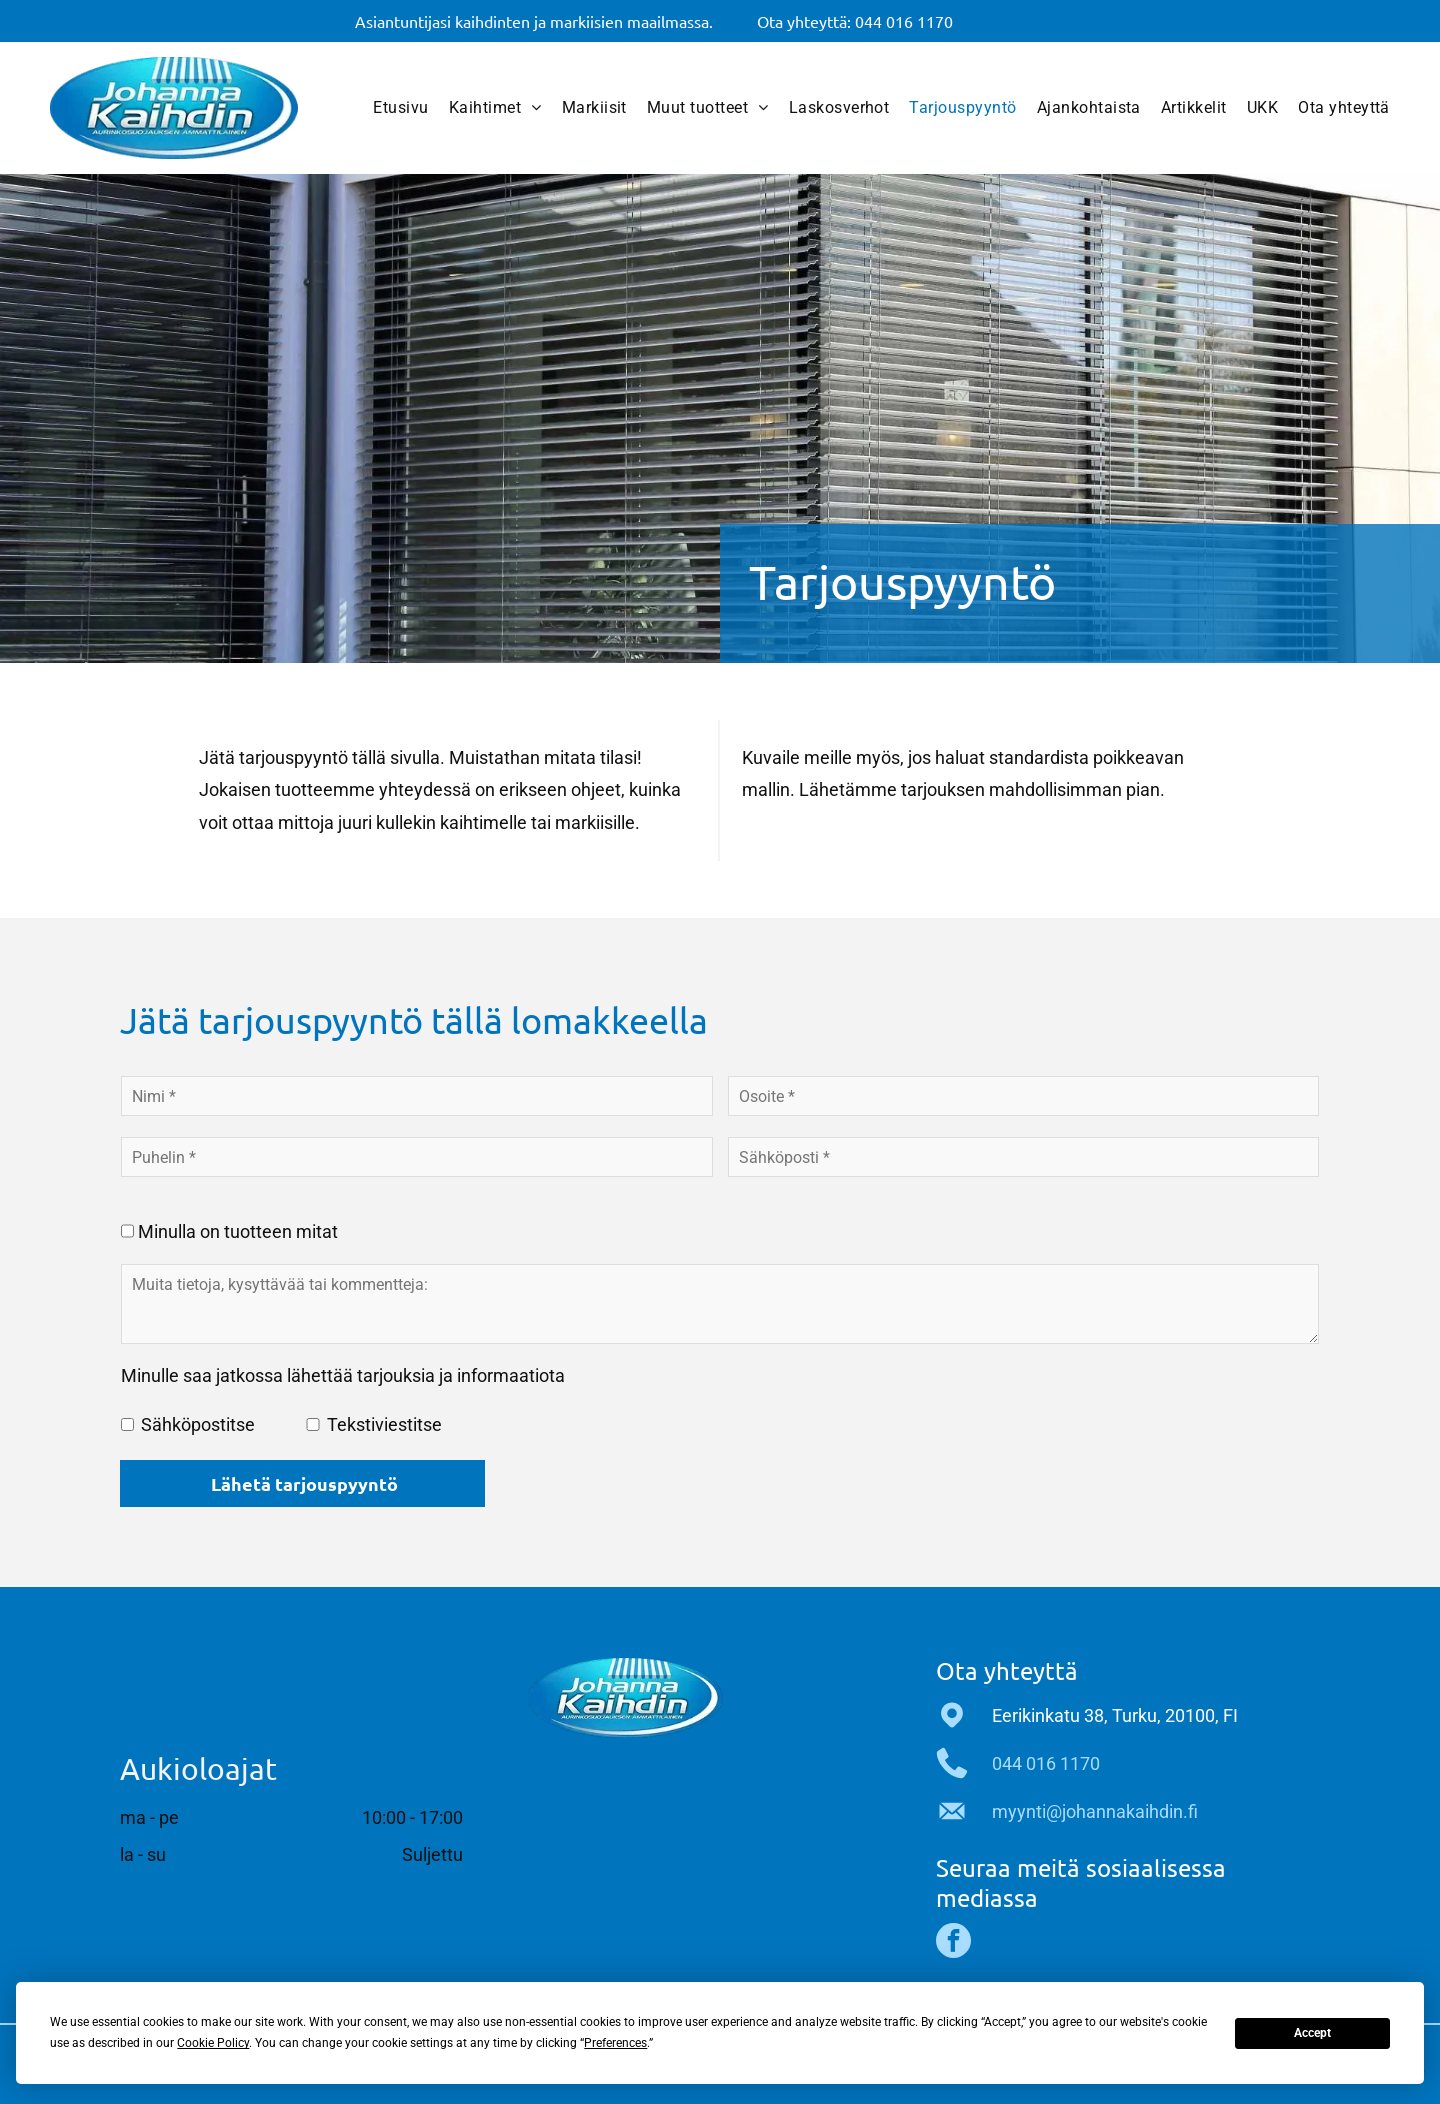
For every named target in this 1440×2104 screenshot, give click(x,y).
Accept (1312, 2033)
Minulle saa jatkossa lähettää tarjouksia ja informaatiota (343, 1375)
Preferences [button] (615, 2043)
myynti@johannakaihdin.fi (1095, 1811)
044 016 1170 (1046, 1763)
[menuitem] (400, 108)
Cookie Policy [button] (213, 2043)
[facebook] (953, 1943)
